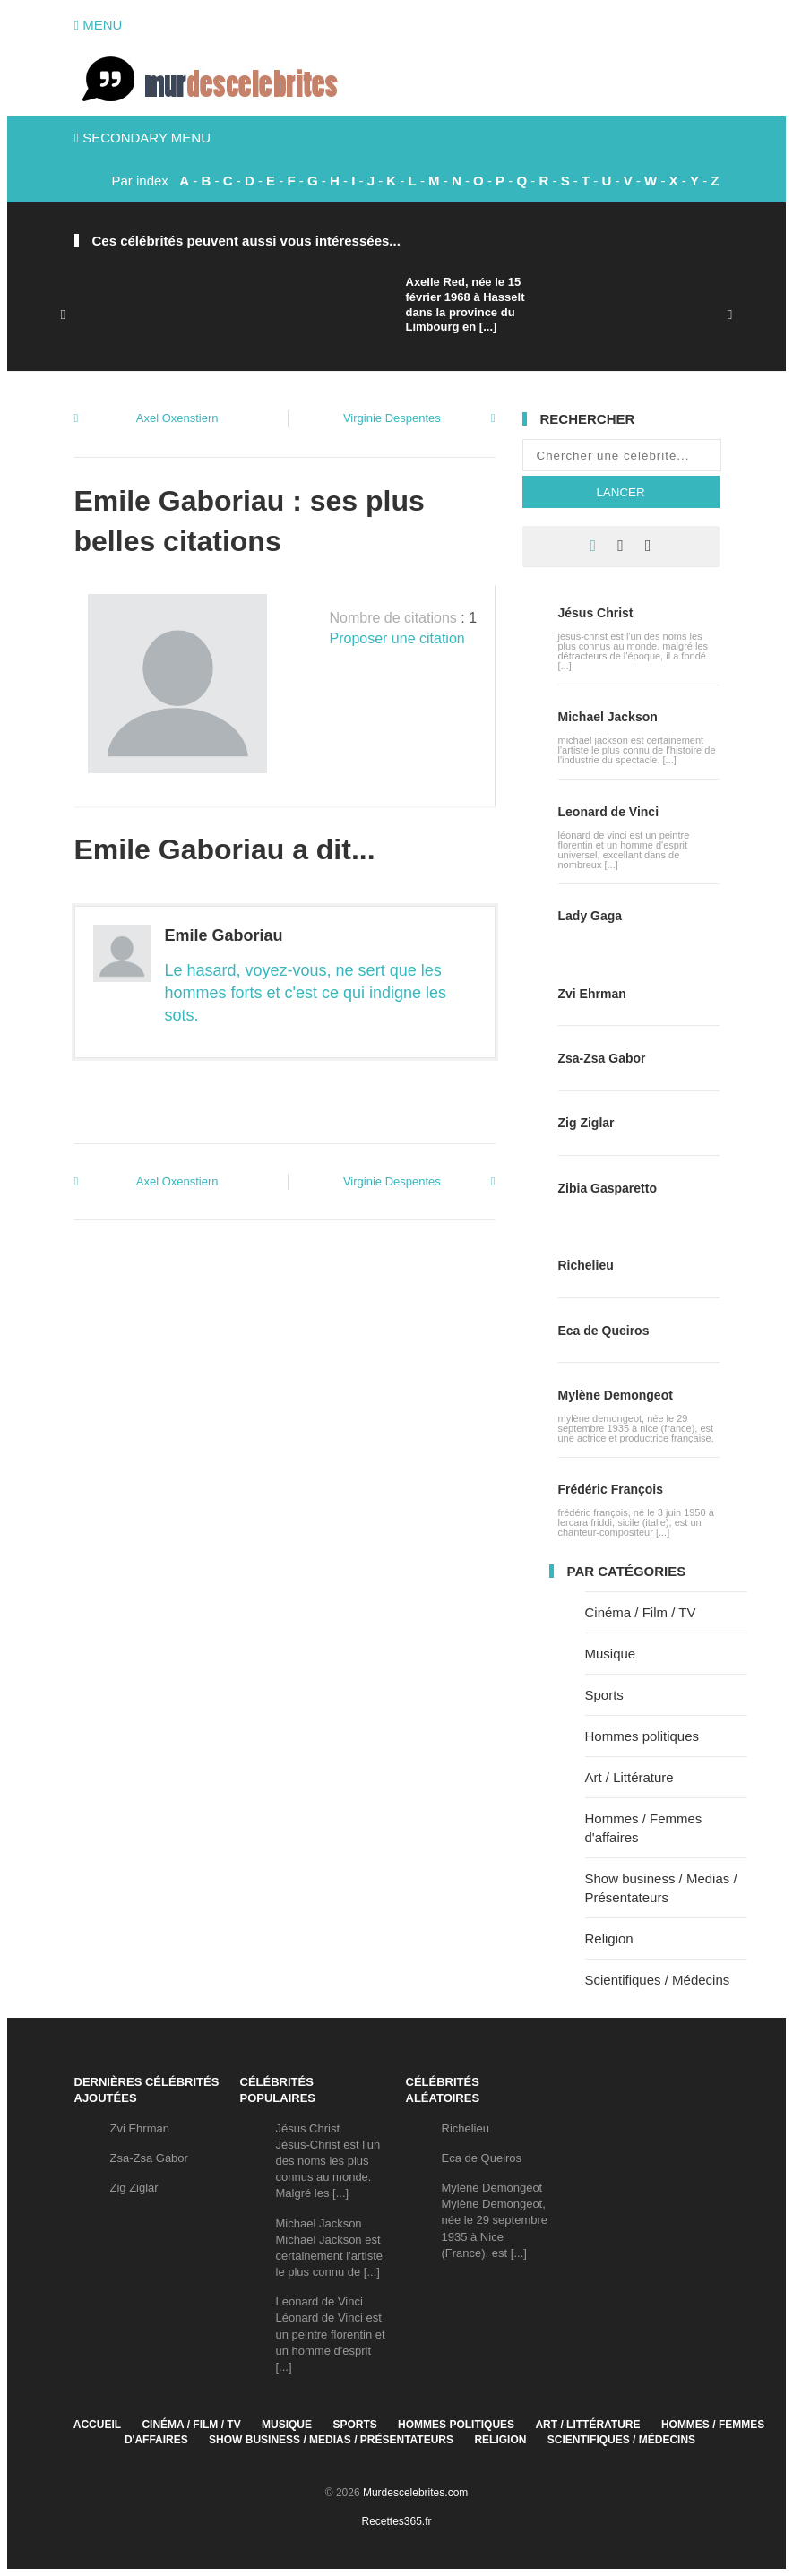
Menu (98, 24)
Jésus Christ (596, 613)
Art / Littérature (629, 1777)
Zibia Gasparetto (607, 1188)
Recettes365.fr (396, 2521)
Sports (604, 1694)
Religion (609, 1938)
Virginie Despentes (392, 418)
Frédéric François (611, 1489)
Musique (610, 1653)
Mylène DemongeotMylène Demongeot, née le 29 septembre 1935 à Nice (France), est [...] (495, 2220)
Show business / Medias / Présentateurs (331, 2440)
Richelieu (586, 1265)
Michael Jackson (608, 717)
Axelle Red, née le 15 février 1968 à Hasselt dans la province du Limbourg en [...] (465, 304)
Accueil (97, 2424)
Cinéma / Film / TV (640, 1612)
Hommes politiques (642, 1736)
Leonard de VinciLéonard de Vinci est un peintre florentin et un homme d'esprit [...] (330, 2334)
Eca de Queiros (604, 1330)
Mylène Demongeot (615, 1395)
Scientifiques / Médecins (657, 1979)
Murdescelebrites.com (415, 2492)
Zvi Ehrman (592, 993)
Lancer (620, 492)
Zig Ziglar (586, 1123)
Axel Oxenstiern (177, 418)
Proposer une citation (397, 638)
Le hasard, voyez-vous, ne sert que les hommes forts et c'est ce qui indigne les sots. (306, 992)
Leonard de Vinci (608, 812)
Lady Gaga (590, 916)
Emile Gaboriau (224, 935)
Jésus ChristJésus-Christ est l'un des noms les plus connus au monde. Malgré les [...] (328, 2161)
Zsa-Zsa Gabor (602, 1058)
